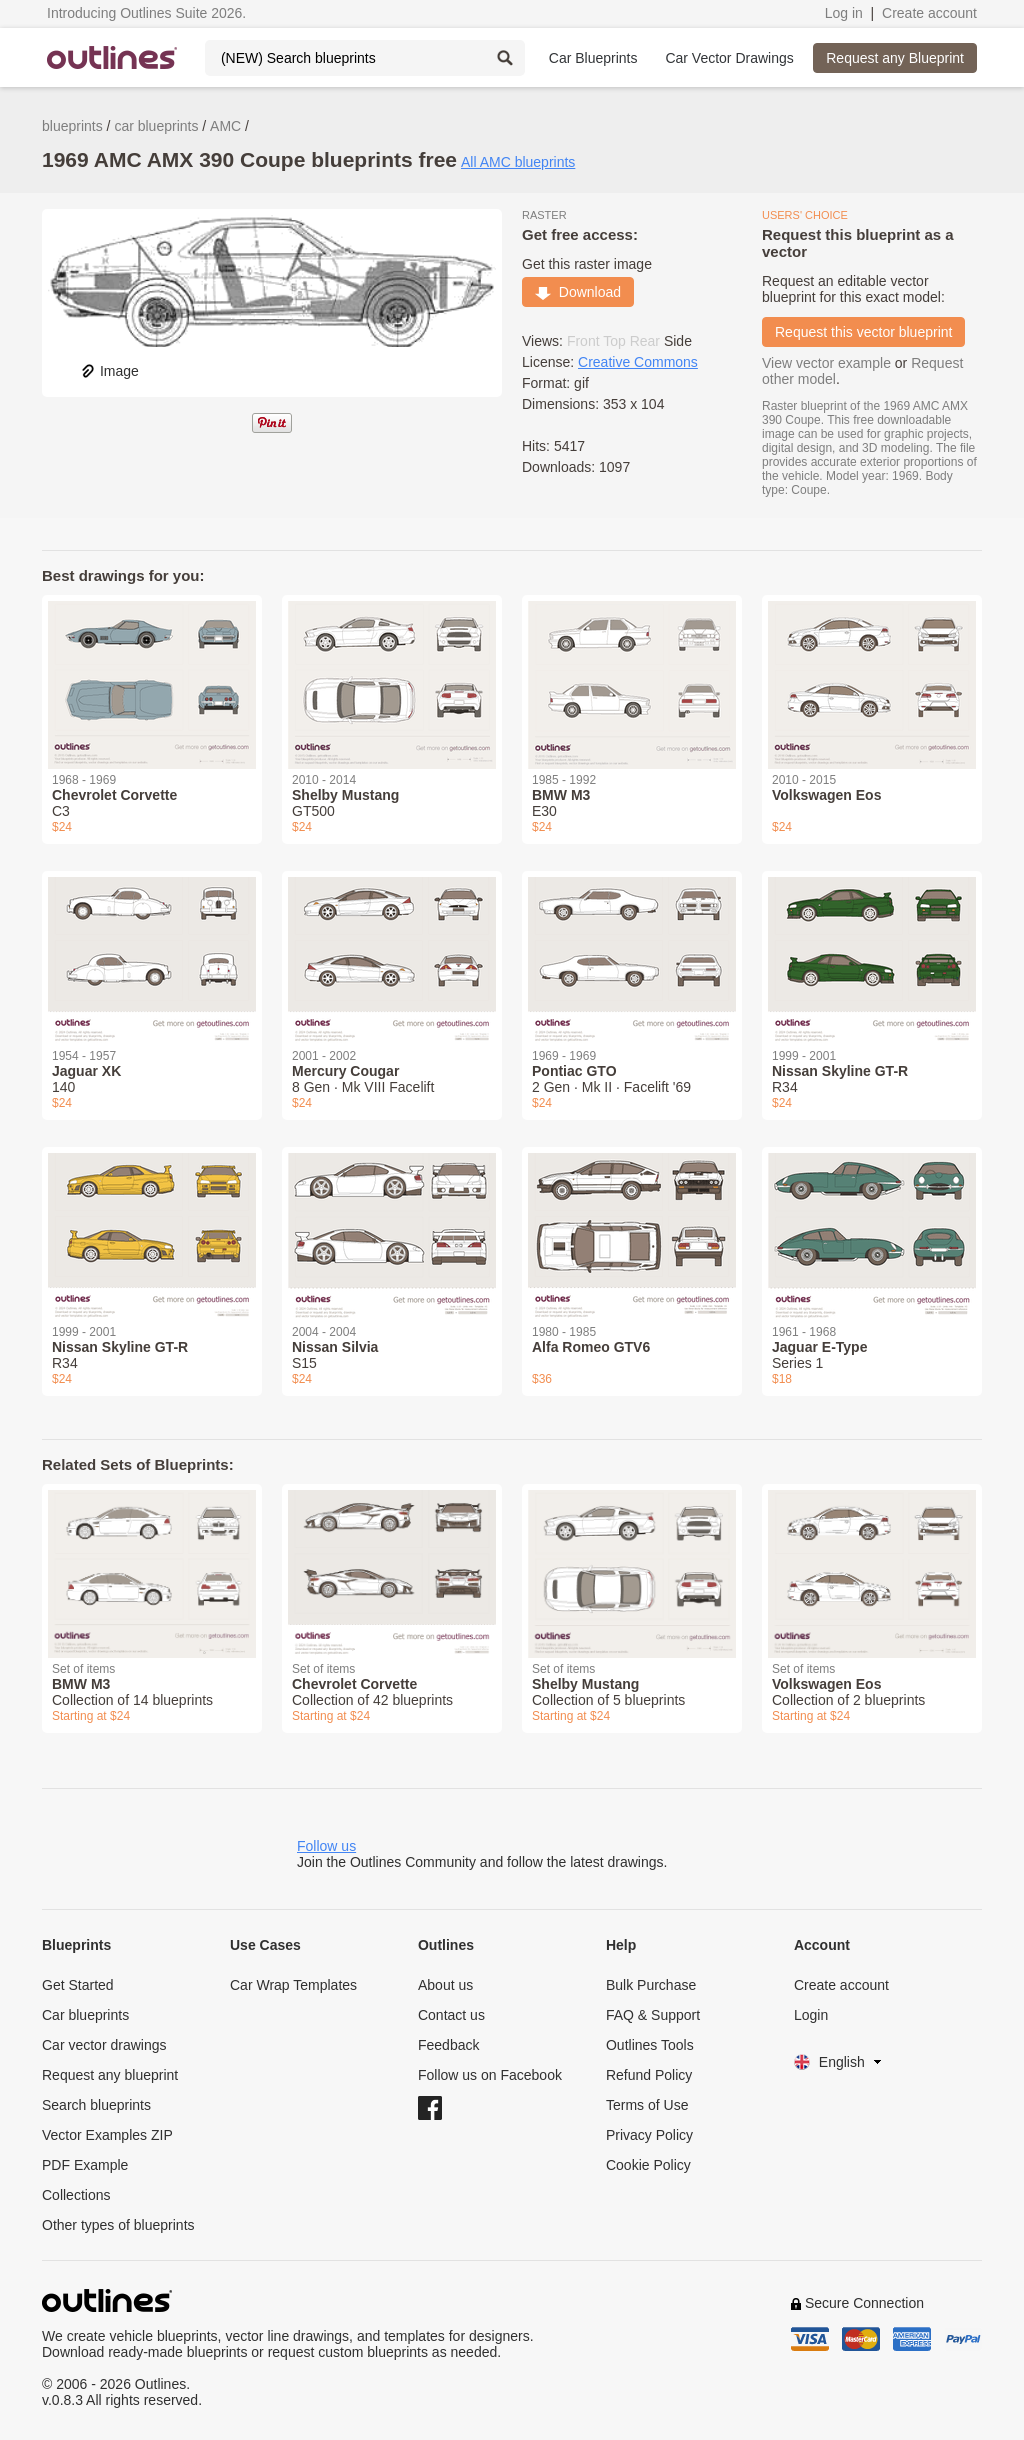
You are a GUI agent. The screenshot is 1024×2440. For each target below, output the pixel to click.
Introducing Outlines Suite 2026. (146, 13)
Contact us (451, 2015)
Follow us (326, 1846)
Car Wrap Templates (293, 1985)
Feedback (448, 2045)
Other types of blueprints (118, 2225)
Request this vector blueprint (863, 332)
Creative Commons (638, 362)
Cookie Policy (648, 2165)
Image (109, 371)
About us (445, 1985)
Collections (76, 2195)
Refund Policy (649, 2075)
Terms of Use (647, 2105)
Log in (844, 13)
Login (811, 2015)
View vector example (826, 363)
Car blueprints (85, 2015)
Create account (929, 13)
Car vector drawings (104, 2045)
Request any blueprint (110, 2075)
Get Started (78, 1985)
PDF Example (85, 2165)
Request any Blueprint (895, 58)
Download (578, 292)
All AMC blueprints (518, 162)
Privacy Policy (649, 2135)
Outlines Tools (650, 2045)
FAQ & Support (653, 2015)
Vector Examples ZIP (107, 2135)
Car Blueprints (593, 58)
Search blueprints (96, 2105)
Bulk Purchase (651, 1985)
